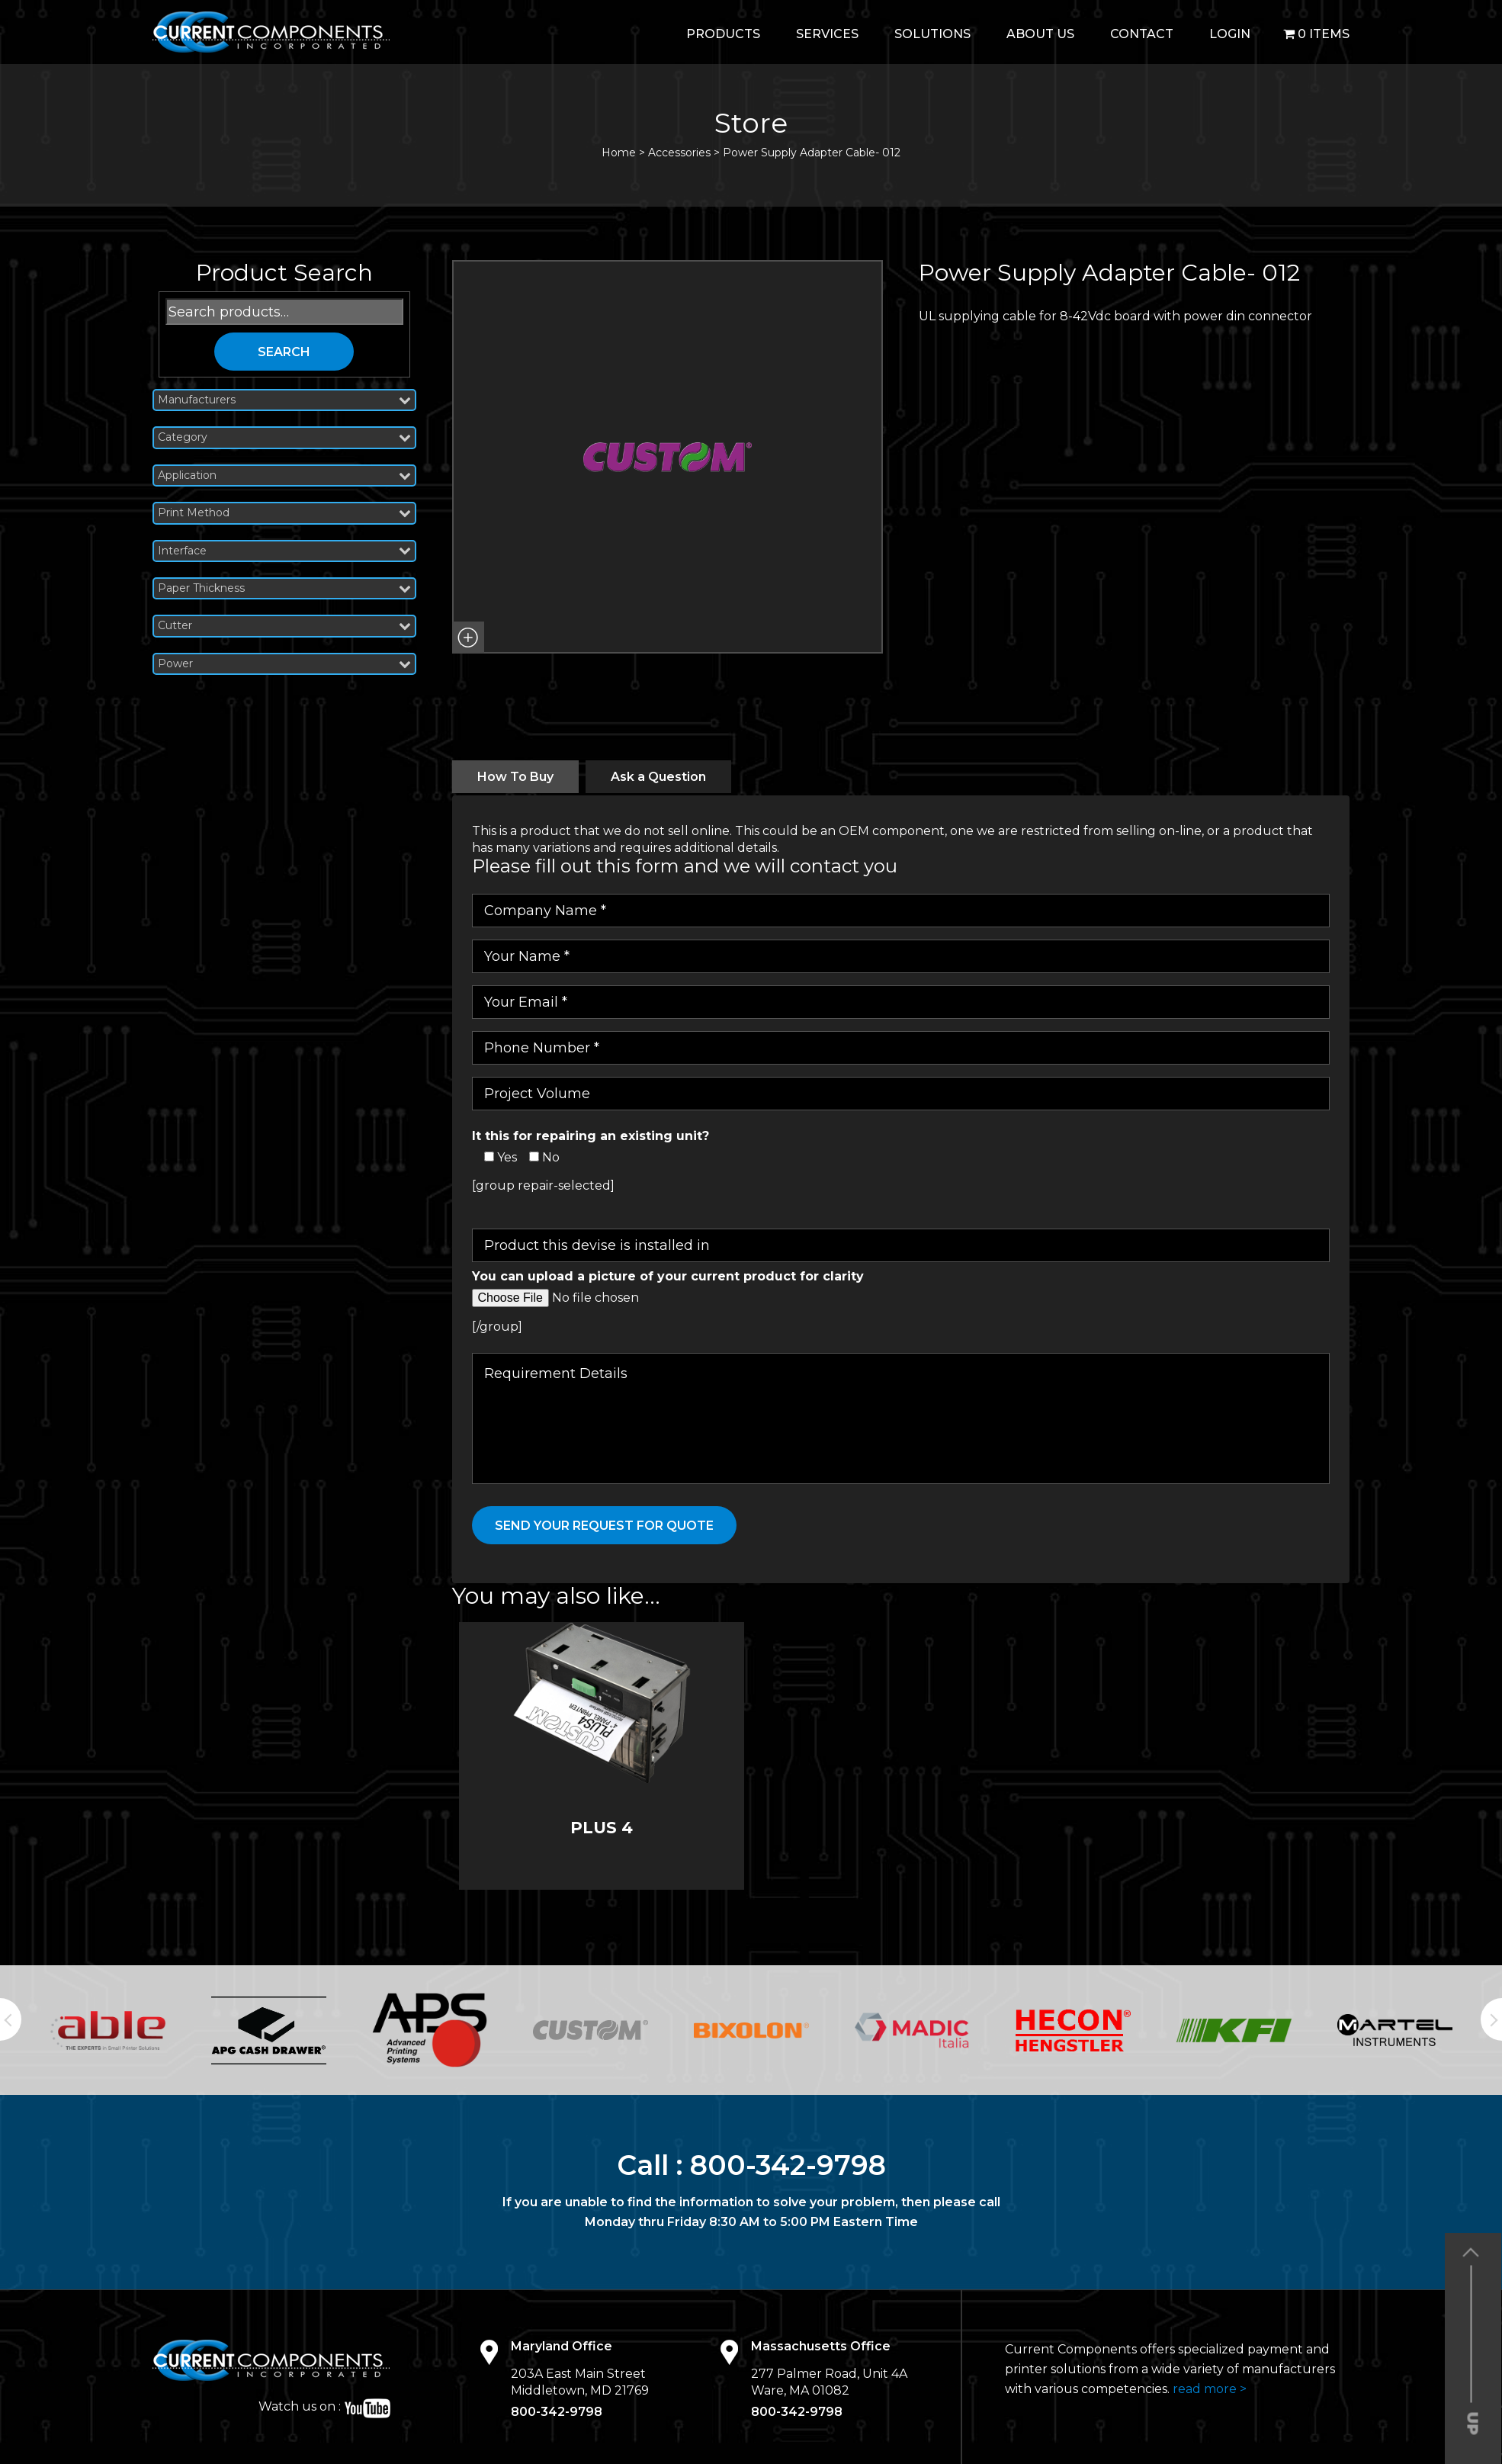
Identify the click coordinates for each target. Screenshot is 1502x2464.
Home (619, 152)
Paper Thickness (284, 588)
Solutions (932, 34)
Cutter (284, 625)
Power (284, 664)
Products (723, 34)
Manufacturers (284, 400)
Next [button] (1491, 2019)
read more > (1210, 2389)
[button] (468, 638)
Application (284, 475)
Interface (284, 551)
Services (827, 34)
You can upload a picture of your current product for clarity (668, 1276)
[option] (107, 2030)
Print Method (284, 513)
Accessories (679, 152)
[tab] (515, 776)
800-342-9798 (788, 2165)
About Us (1040, 34)
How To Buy (515, 776)
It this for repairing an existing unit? (590, 1136)
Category (284, 437)
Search (284, 352)
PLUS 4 (601, 1827)
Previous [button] (10, 2019)
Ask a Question (658, 776)
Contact (1141, 34)
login (1229, 34)
